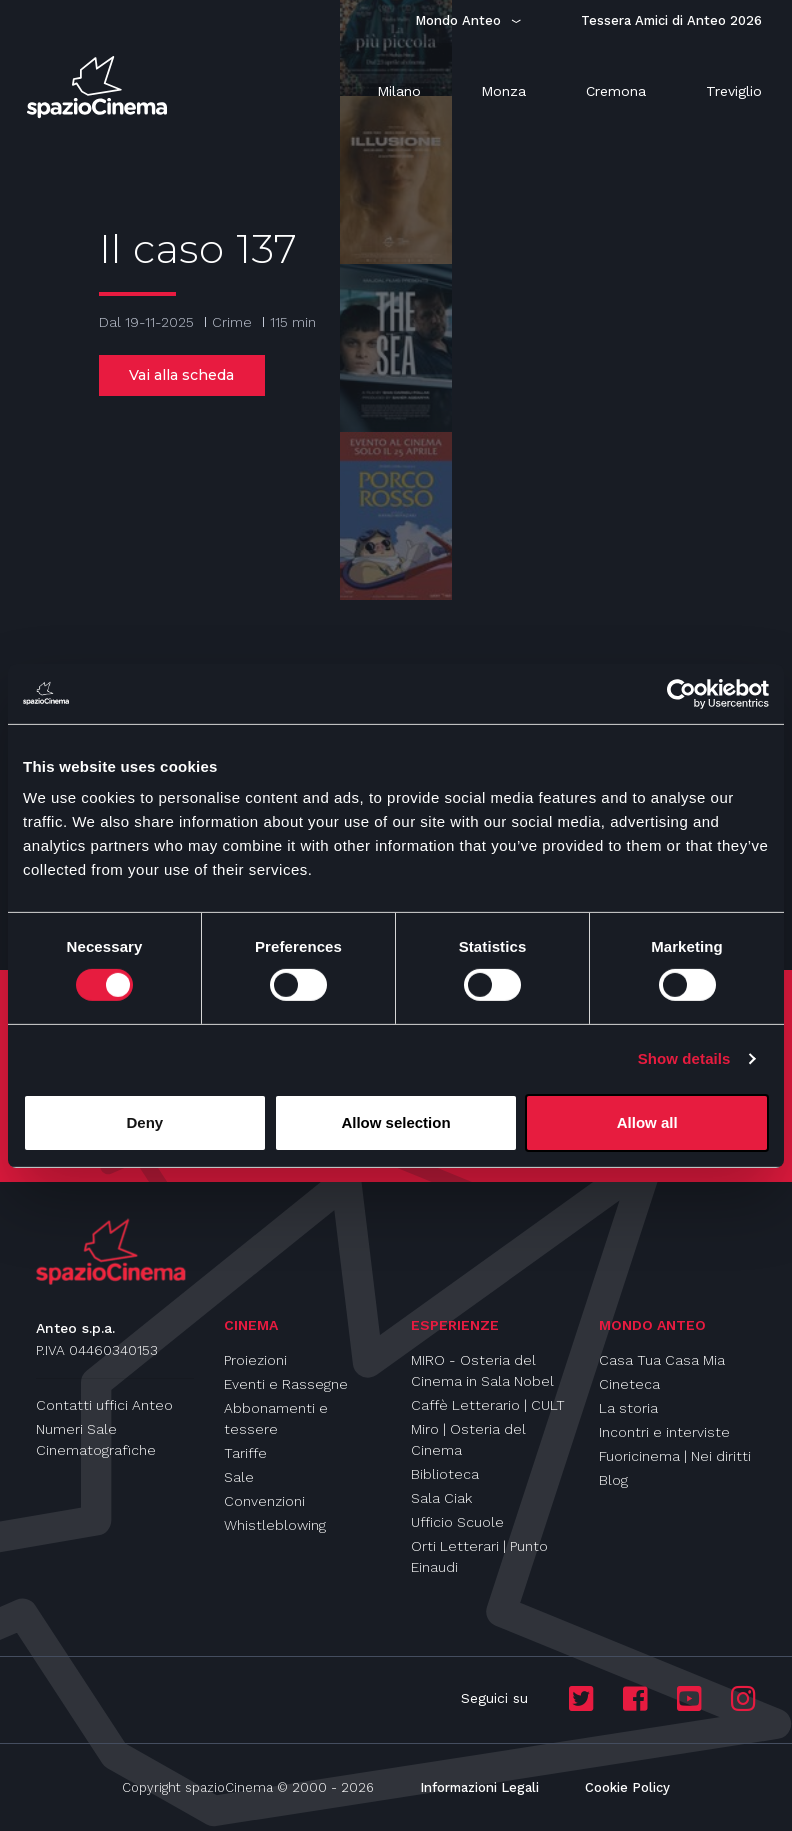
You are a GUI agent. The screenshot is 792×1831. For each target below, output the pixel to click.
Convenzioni (264, 1501)
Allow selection (395, 1122)
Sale (239, 1477)
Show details (684, 1058)
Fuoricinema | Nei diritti (675, 1456)
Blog (613, 1480)
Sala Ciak (441, 1498)
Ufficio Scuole (457, 1522)
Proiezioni (255, 1360)
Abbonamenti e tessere (276, 1418)
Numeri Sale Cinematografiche (96, 1439)
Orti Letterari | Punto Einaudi (479, 1556)
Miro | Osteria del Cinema (468, 1439)
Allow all (647, 1122)
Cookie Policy (627, 1787)
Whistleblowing (275, 1525)
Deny (144, 1122)
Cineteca (629, 1384)
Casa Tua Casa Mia (662, 1360)
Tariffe (245, 1453)
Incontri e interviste (664, 1432)
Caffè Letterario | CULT (488, 1405)
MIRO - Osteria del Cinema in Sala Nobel (482, 1370)
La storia (628, 1408)
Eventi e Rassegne (286, 1384)
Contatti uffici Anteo (104, 1405)
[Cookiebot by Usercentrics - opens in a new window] (681, 693)
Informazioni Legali (479, 1787)
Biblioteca (445, 1474)
